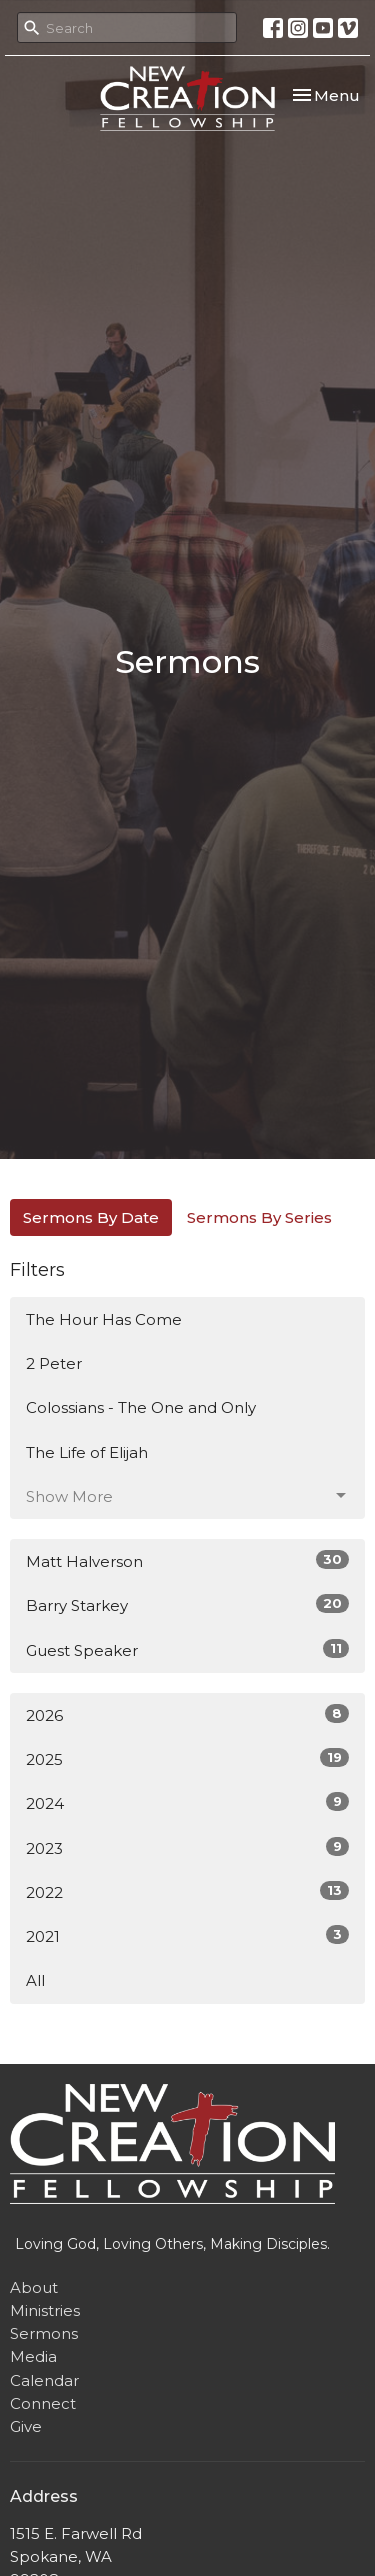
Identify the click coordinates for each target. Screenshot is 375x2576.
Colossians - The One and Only (141, 1407)
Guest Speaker (187, 1649)
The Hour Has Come (104, 1319)
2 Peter (54, 1363)
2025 (187, 1758)
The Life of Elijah (87, 1452)
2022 (187, 1891)
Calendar (44, 2380)
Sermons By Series (259, 1217)
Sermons (44, 2333)
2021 (187, 1935)
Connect (43, 2403)
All (35, 1980)
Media (33, 2356)
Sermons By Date (91, 1217)
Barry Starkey (187, 1604)
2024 (187, 1802)
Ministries (45, 2310)
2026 (187, 1714)
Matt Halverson (187, 1560)
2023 (187, 1847)
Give (26, 2426)
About (34, 2287)
